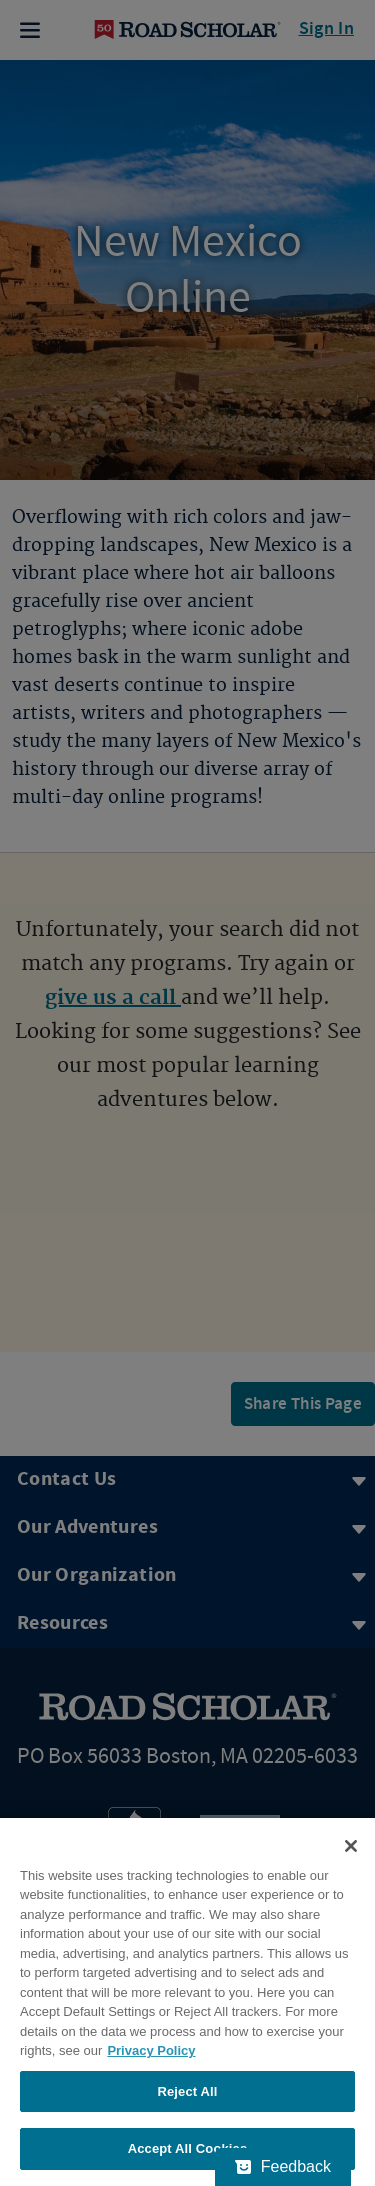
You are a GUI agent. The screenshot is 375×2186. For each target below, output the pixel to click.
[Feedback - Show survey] (283, 2167)
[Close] (351, 1846)
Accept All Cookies (188, 2148)
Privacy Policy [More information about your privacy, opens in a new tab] (151, 2050)
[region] (187, 2002)
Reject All (187, 2091)
